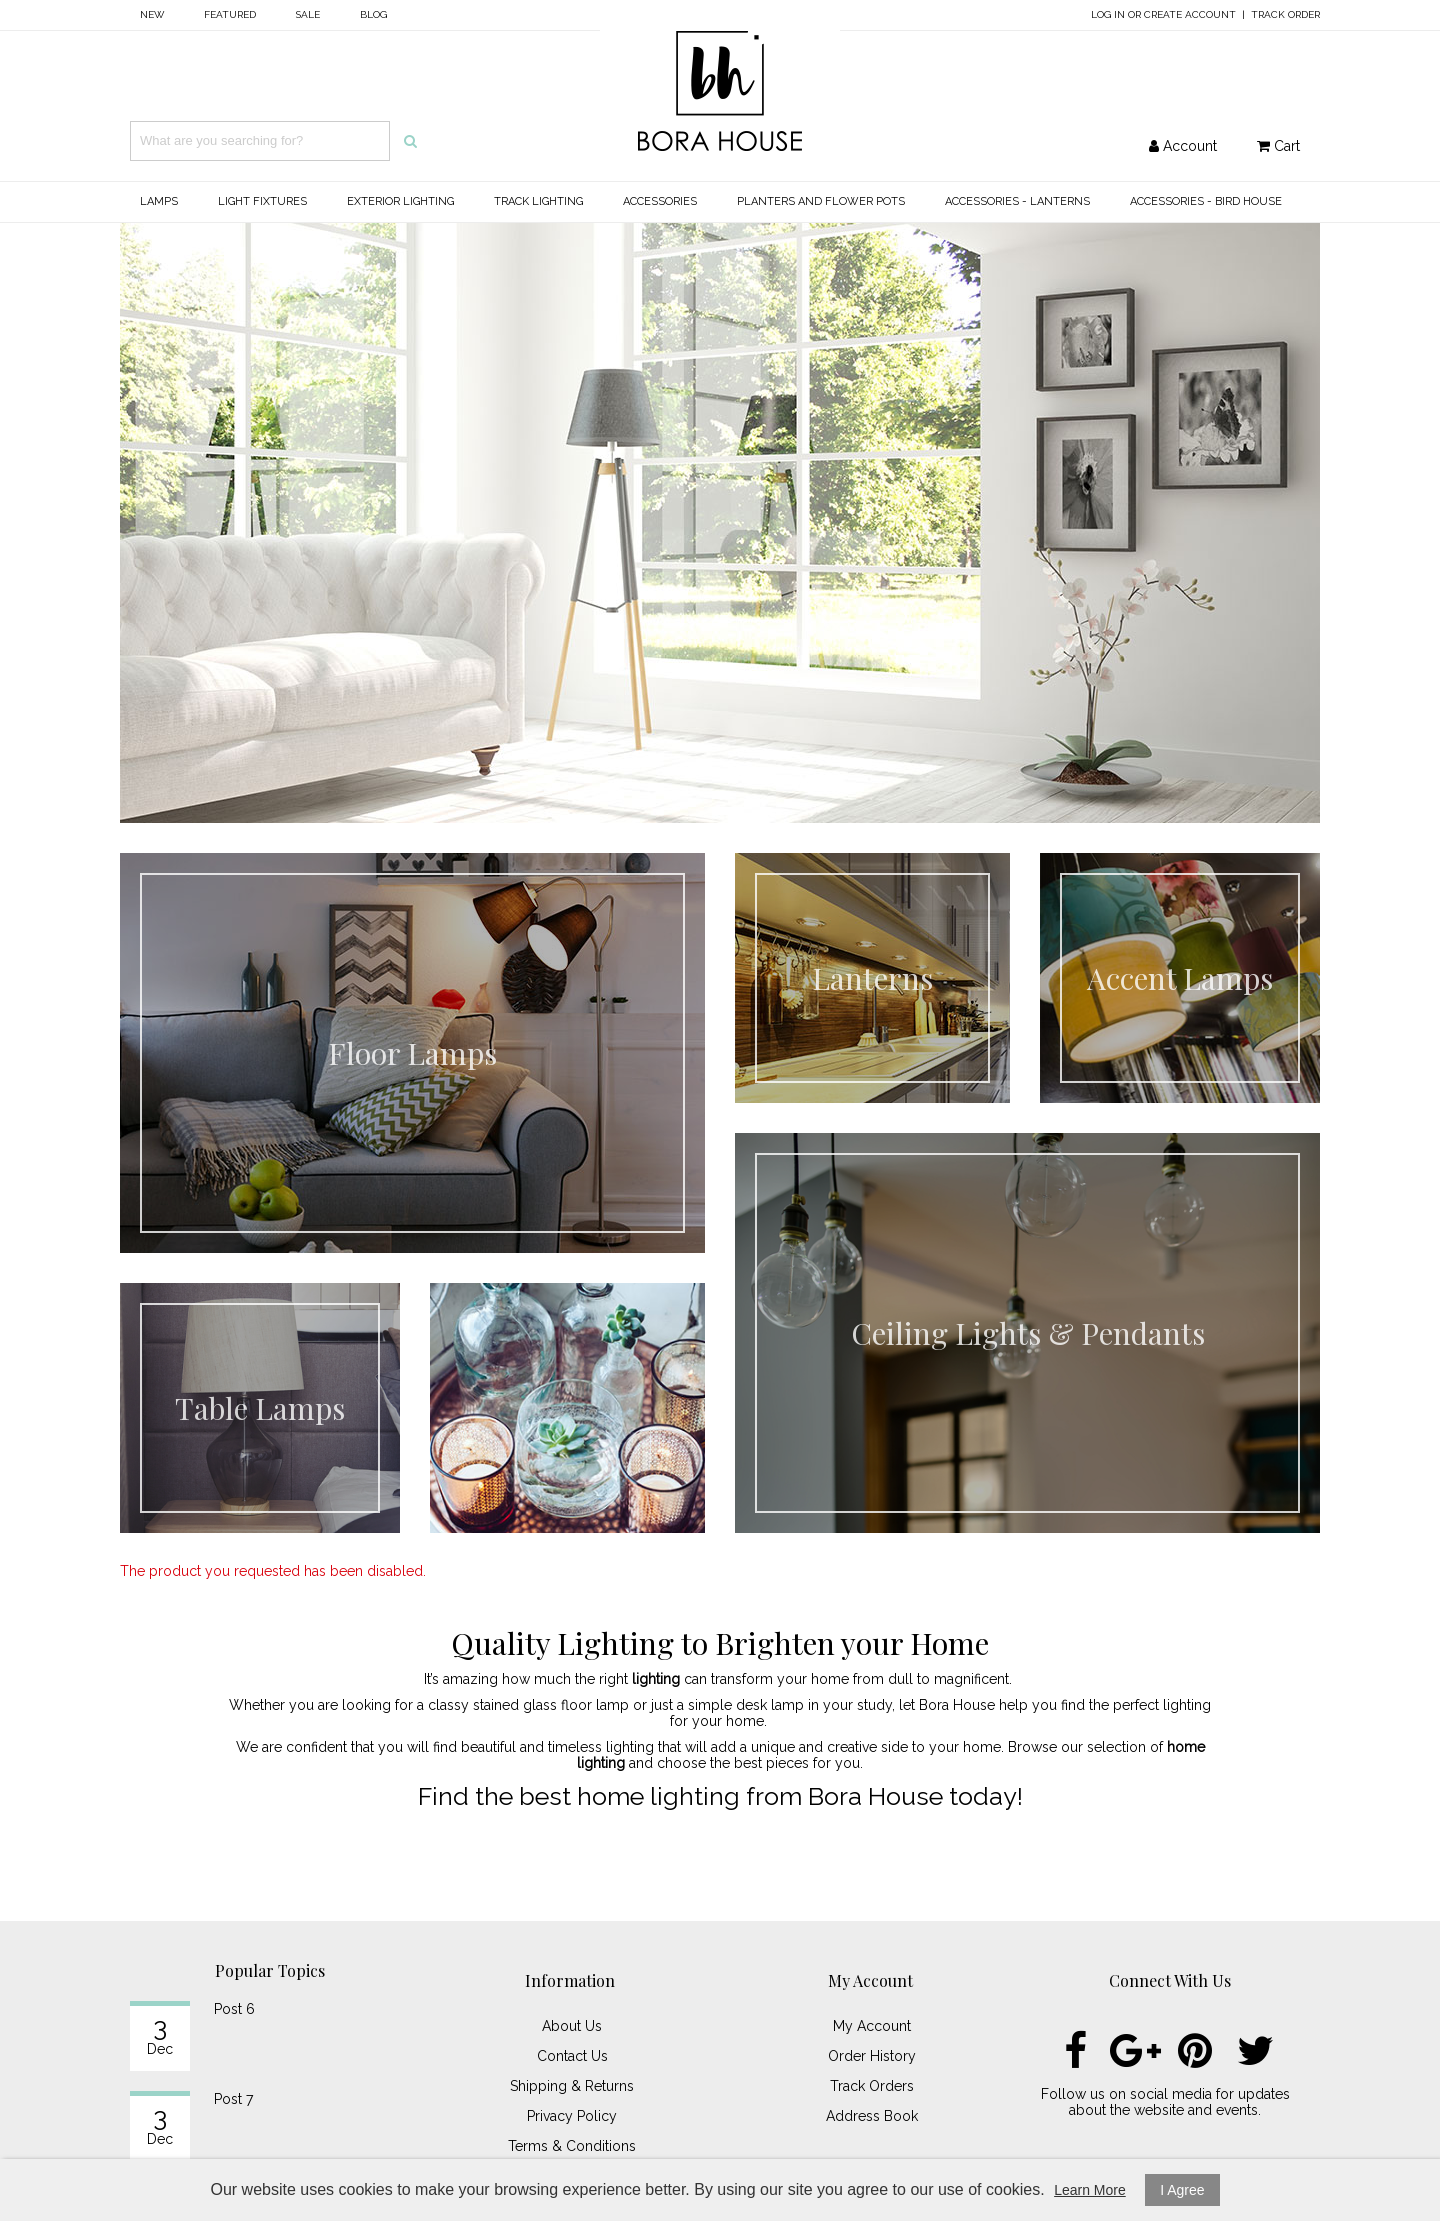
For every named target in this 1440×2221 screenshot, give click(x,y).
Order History (872, 2056)
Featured (230, 14)
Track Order (1285, 14)
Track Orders (872, 2086)
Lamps (159, 201)
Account (1183, 146)
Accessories (660, 201)
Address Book (872, 2116)
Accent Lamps (1180, 978)
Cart (1278, 146)
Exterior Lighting (400, 201)
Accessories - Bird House (1206, 201)
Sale (308, 14)
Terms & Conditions (572, 2146)
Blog (373, 14)
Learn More (1090, 2190)
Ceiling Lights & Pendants (1028, 1333)
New (152, 14)
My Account (872, 2026)
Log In (1108, 14)
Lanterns (872, 978)
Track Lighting (538, 201)
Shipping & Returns (572, 2086)
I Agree (1182, 2190)
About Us (572, 2026)
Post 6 (234, 2009)
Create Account (1190, 14)
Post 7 (233, 2099)
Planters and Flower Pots (821, 201)
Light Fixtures (262, 201)
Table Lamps (260, 1408)
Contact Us (572, 2056)
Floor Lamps (412, 1053)
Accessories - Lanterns (1017, 201)
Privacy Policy (572, 2116)
